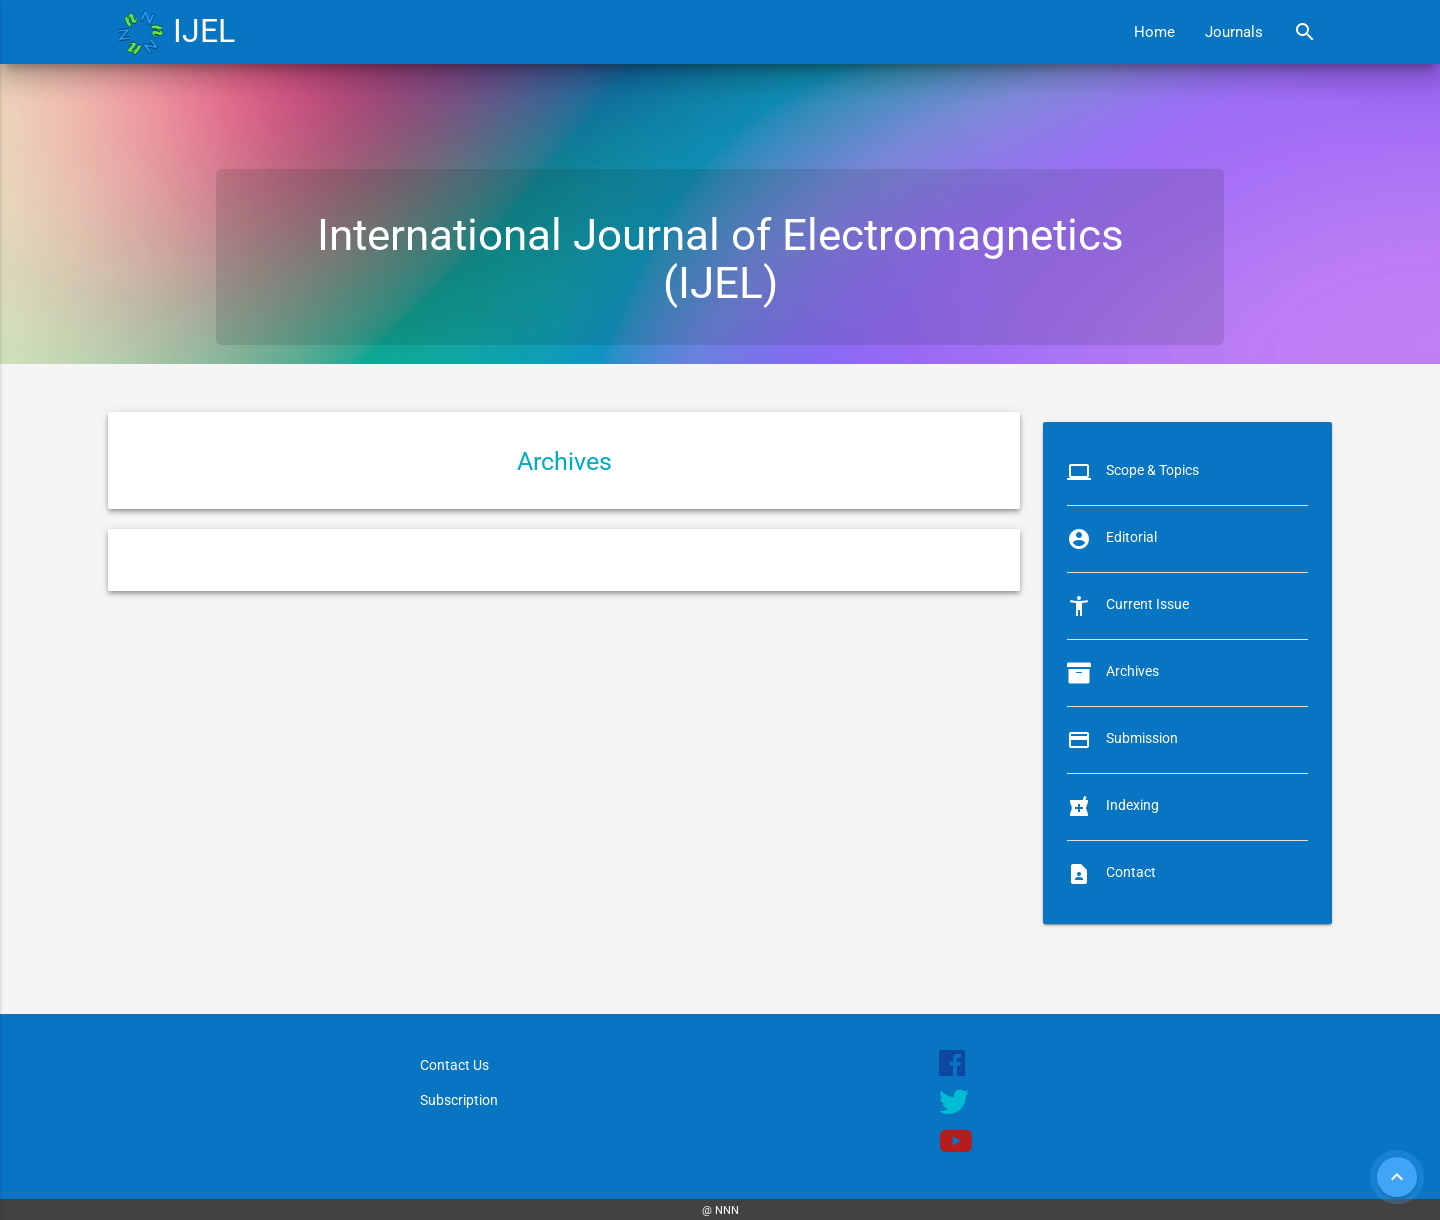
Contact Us (454, 1065)
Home (1154, 32)
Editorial (1131, 537)
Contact (1131, 872)
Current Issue (1147, 604)
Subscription (459, 1100)
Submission (1142, 738)
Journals (1234, 32)
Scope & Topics (1152, 470)
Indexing (1132, 805)
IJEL (204, 31)
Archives (1132, 671)
